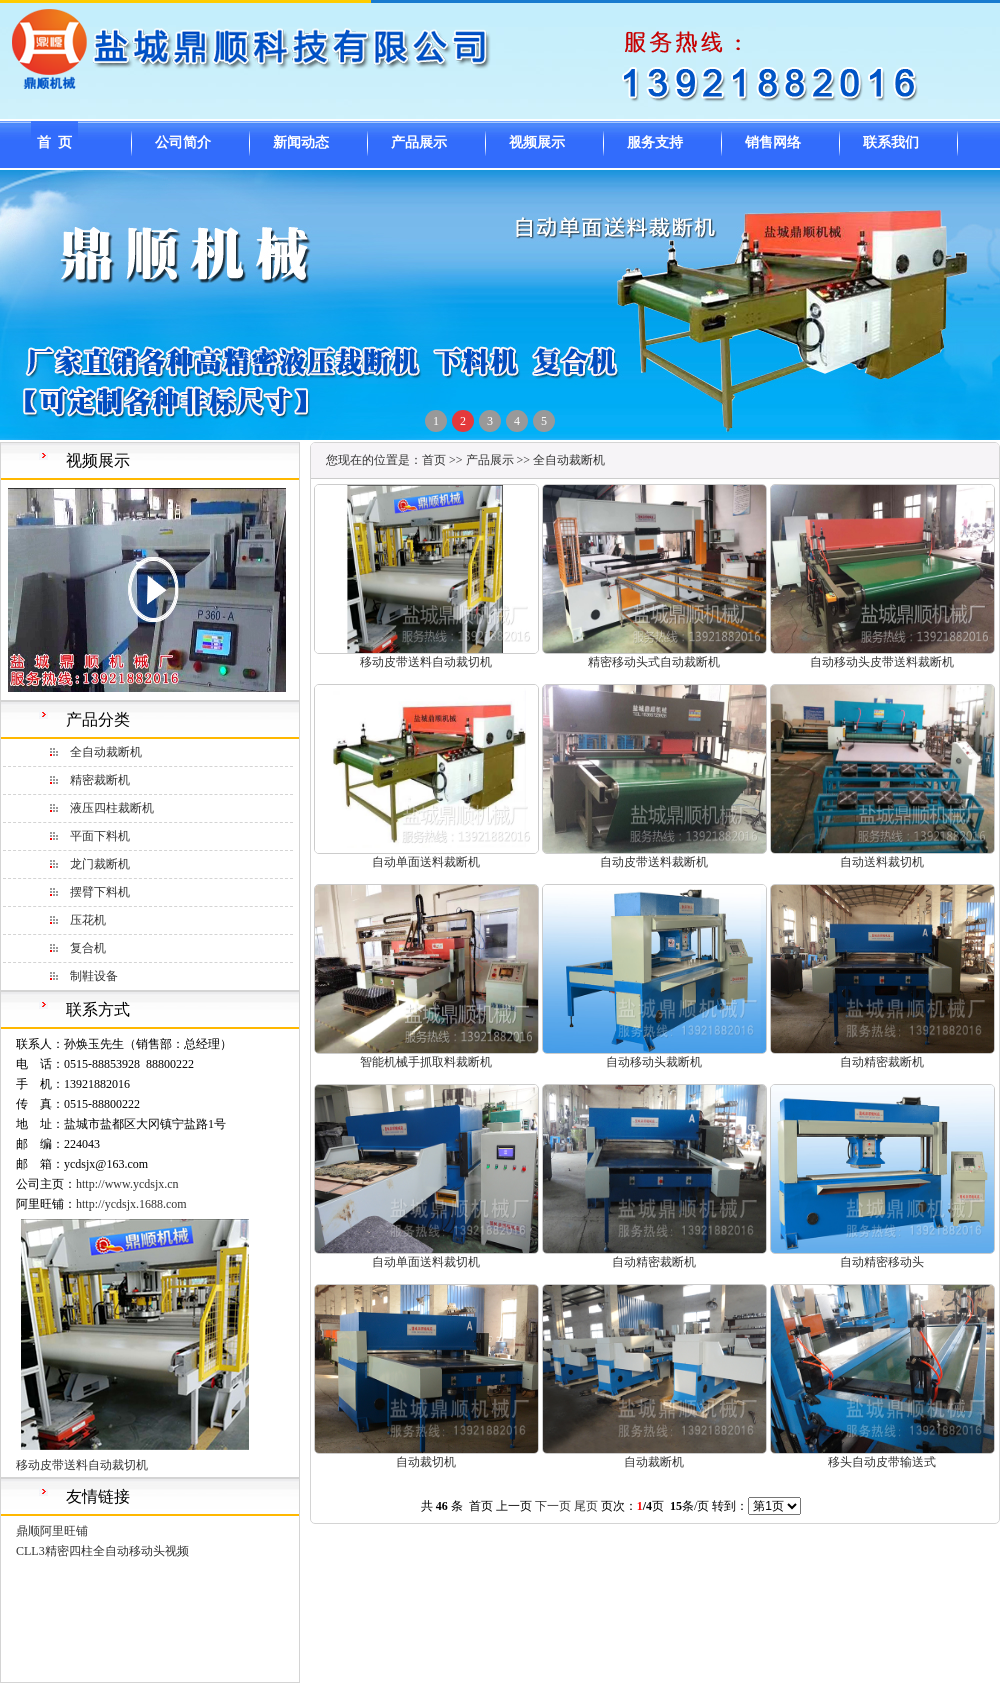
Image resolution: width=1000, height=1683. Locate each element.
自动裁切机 (426, 1462)
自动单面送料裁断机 (426, 862)
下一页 (553, 1506)
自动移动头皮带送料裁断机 (882, 662)
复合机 (88, 948)
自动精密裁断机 (882, 1062)
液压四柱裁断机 (112, 808)
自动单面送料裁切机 (426, 1262)
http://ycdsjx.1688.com (131, 1204)
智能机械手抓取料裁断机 (426, 1062)
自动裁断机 (654, 1462)
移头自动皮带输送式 (882, 1462)
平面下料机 (100, 836)
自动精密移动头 (882, 1262)
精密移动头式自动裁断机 (654, 662)
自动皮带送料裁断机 (654, 862)
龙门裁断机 (100, 864)
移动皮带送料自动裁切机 (82, 1465)
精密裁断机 (100, 780)
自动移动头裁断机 (654, 1062)
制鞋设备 (94, 976)
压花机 (88, 920)
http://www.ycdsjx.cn (127, 1184)
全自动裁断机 (106, 752)
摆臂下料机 (100, 892)
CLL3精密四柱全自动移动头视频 (102, 1551)
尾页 (586, 1506)
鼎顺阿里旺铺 (52, 1531)
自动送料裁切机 (882, 862)
